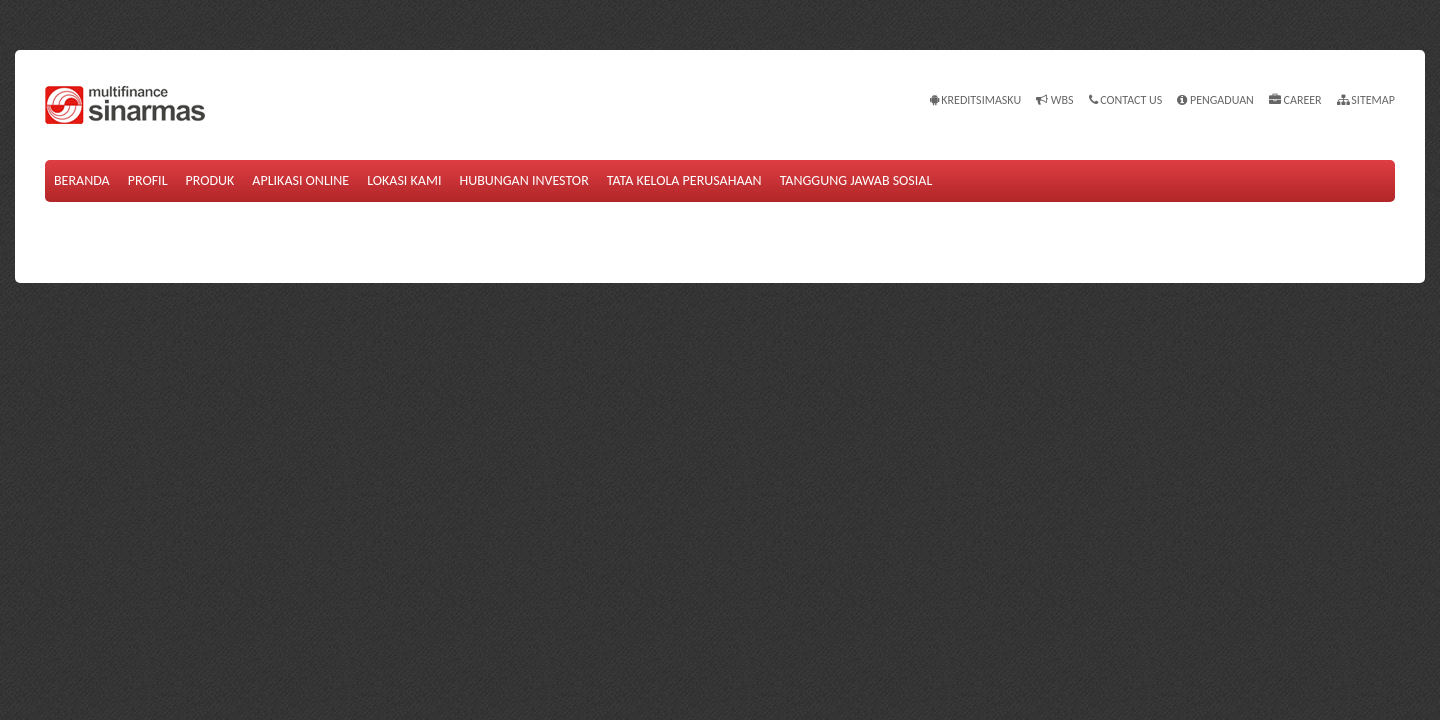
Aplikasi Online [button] (300, 180)
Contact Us (1126, 100)
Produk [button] (210, 180)
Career (1295, 100)
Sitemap (1366, 100)
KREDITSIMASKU (976, 100)
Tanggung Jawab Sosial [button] (856, 180)
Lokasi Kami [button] (404, 180)
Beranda (82, 180)
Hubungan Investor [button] (523, 180)
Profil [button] (148, 180)
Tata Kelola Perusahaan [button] (684, 180)
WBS (1054, 100)
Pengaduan (1215, 100)
